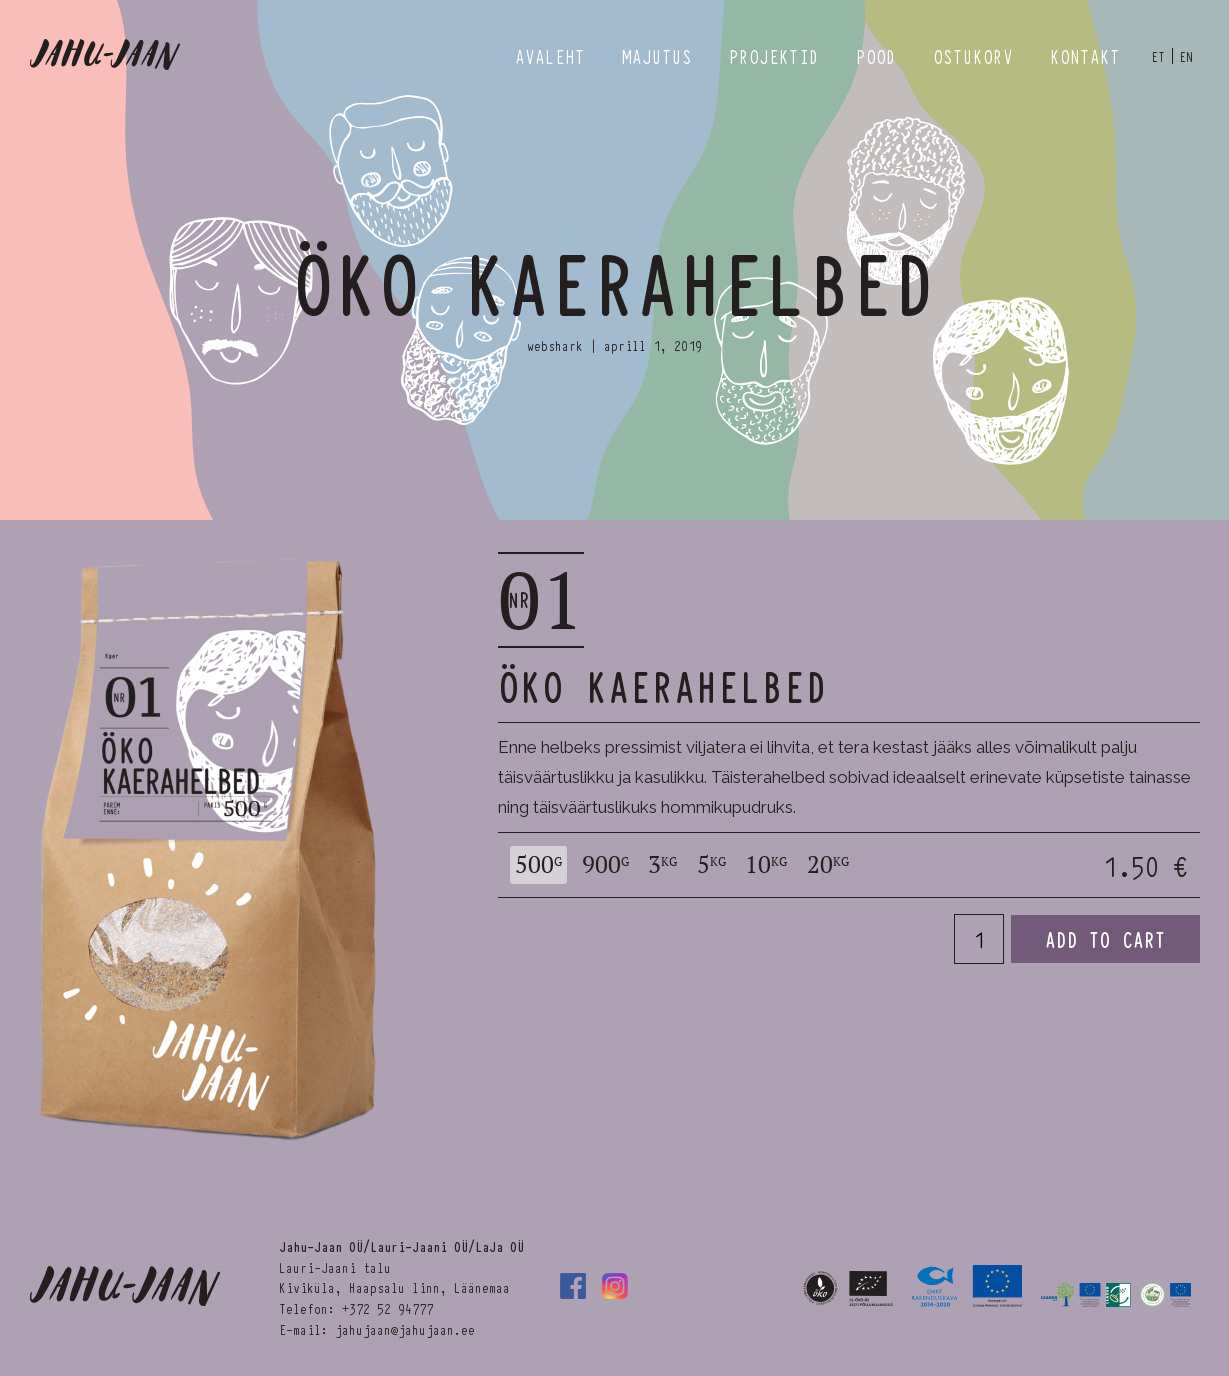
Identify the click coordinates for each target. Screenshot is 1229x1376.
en (1186, 56)
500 (538, 864)
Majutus (657, 55)
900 (605, 864)
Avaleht (550, 55)
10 (766, 864)
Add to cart (1105, 939)
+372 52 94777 (387, 1308)
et (1158, 56)
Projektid (774, 55)
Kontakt (1085, 55)
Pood (876, 55)
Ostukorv (973, 55)
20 (828, 864)
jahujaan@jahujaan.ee (405, 1329)
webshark (555, 345)
